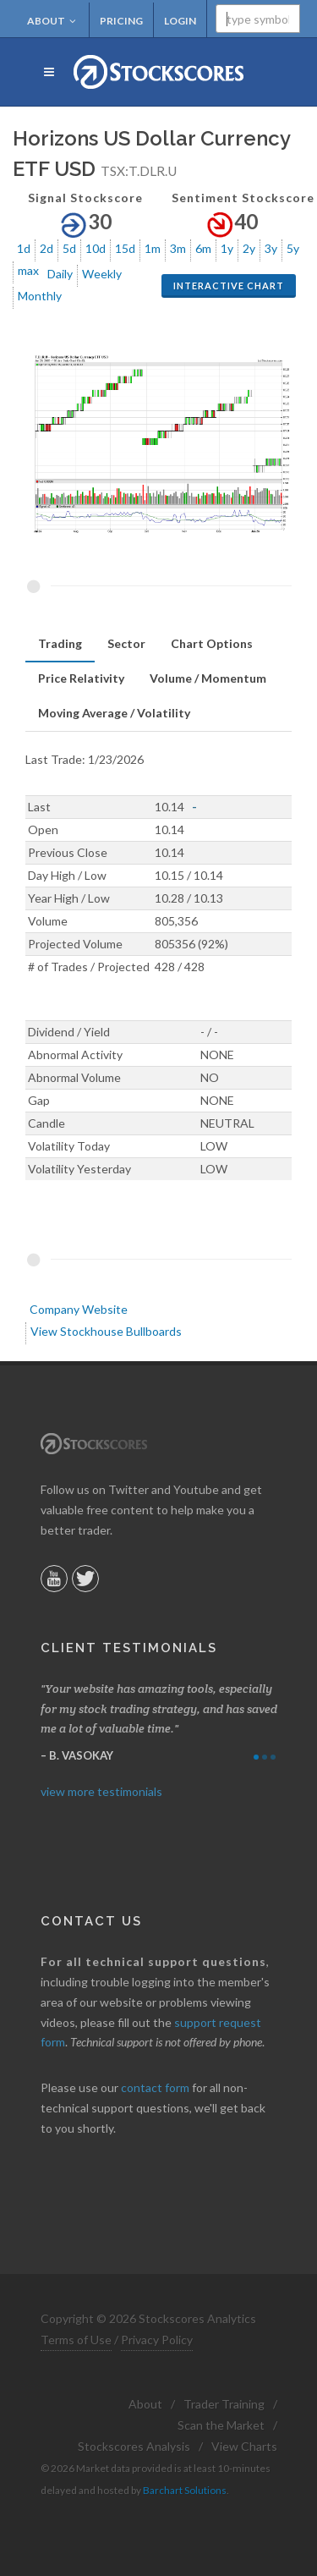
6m (203, 248)
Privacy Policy (157, 2339)
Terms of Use (76, 2339)
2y (249, 248)
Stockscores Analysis (134, 2446)
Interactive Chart (228, 285)
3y (271, 248)
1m (153, 248)
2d (46, 248)
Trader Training (224, 2404)
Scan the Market (221, 2425)
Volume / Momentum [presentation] (208, 678)
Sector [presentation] (126, 643)
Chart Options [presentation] (212, 643)
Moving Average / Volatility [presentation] (114, 713)
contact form (155, 2087)
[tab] (60, 644)
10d (95, 248)
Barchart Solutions (185, 2490)
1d (23, 248)
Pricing (121, 20)
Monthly (40, 295)
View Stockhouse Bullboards (106, 1331)
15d (125, 248)
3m (178, 248)
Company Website (79, 1309)
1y (227, 248)
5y (293, 248)
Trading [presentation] (60, 643)
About (51, 21)
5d (69, 248)
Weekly (102, 273)
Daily (60, 273)
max (28, 270)
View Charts (244, 2446)
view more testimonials (101, 1791)
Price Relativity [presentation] (81, 678)
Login (180, 20)
